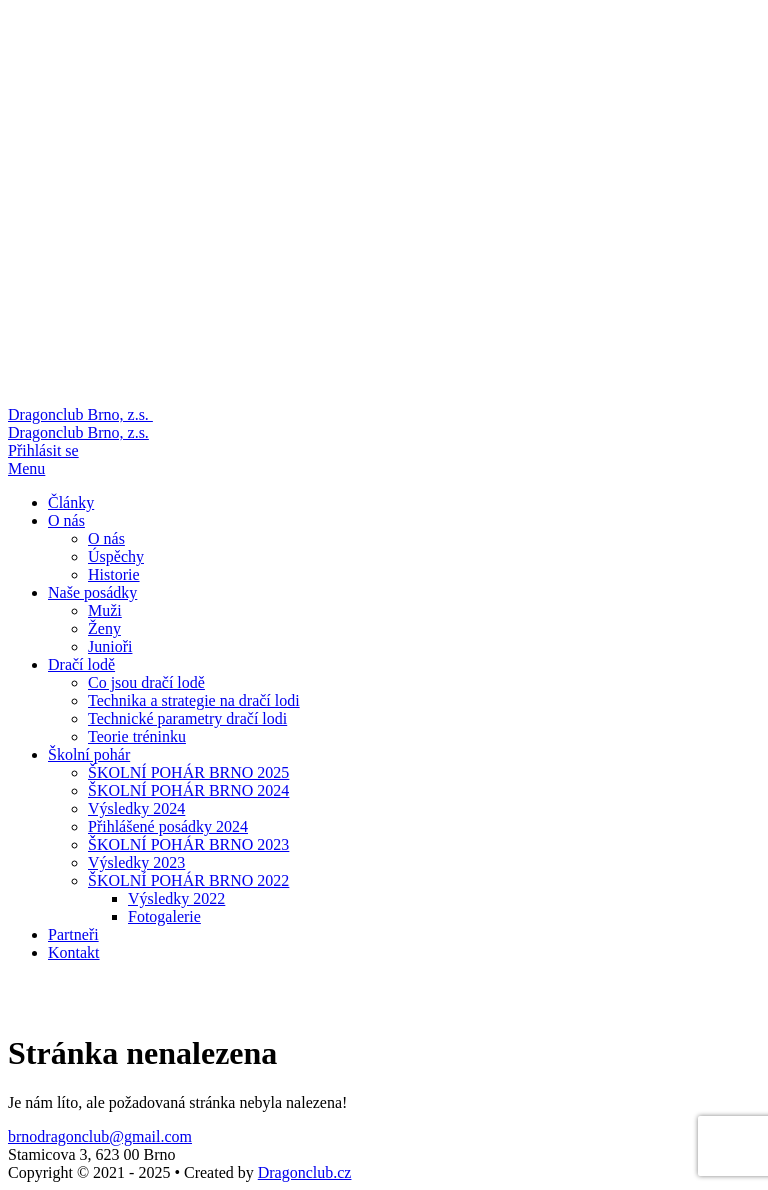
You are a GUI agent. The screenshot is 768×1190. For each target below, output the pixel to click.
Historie (114, 574)
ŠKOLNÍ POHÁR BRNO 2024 (188, 790)
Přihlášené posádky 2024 (168, 826)
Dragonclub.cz (305, 1172)
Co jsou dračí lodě (146, 682)
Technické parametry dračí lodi (187, 718)
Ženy (104, 628)
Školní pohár (89, 754)
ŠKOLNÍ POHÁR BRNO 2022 (188, 880)
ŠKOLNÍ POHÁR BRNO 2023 (188, 844)
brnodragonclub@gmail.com (100, 1136)
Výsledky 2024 (136, 808)
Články (71, 502)
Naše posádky (92, 592)
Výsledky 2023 (136, 862)
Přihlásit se (43, 450)
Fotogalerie (164, 916)
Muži (105, 610)
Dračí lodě (81, 664)
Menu (26, 468)
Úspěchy (116, 556)
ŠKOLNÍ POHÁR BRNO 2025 (188, 772)
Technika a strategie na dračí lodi (194, 700)
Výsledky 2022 (176, 898)
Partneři (73, 934)
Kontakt (74, 952)
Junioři (110, 646)
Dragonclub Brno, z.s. (78, 432)
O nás (66, 520)
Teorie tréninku (137, 736)
